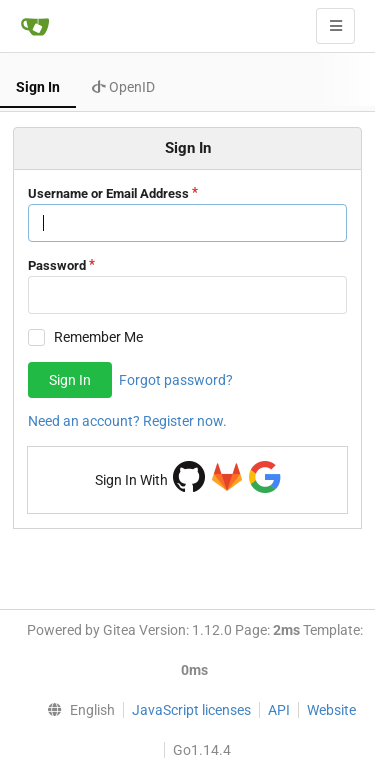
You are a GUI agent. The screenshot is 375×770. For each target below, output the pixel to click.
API (279, 710)
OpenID (123, 87)
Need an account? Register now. (127, 421)
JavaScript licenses (191, 710)
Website (331, 710)
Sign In (38, 87)
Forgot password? (176, 380)
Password (57, 265)
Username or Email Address (108, 193)
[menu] (76, 710)
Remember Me (98, 337)
